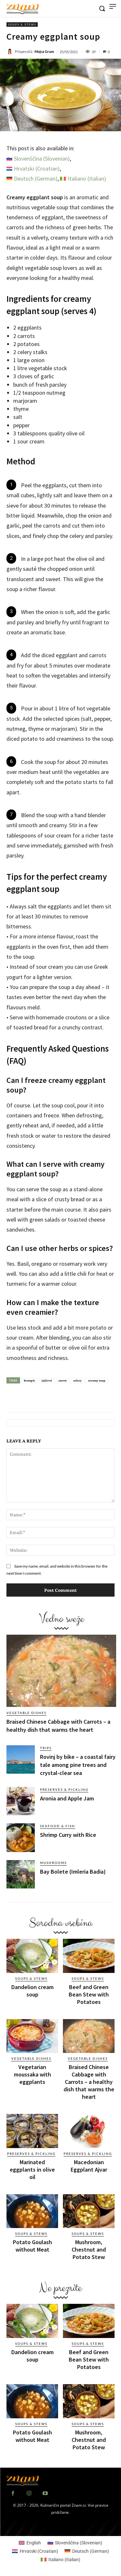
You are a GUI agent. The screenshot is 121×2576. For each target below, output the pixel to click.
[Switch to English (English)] (29, 2543)
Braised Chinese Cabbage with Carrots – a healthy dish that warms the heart (89, 2081)
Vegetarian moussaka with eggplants (32, 2074)
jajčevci (47, 1380)
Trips (46, 1748)
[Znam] (22, 9)
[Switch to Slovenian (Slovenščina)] (38, 159)
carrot (62, 1380)
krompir (29, 1380)
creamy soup (97, 1380)
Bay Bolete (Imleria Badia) (73, 1871)
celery (77, 1380)
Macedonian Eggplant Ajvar (89, 2165)
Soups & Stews (22, 24)
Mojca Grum (44, 51)
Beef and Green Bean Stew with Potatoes (89, 1994)
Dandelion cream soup (32, 1990)
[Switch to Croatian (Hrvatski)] (33, 169)
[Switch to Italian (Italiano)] (83, 179)
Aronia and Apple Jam (67, 1798)
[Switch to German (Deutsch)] (31, 179)
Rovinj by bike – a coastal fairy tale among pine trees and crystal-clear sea (78, 1765)
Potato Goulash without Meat (32, 2245)
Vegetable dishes (26, 1713)
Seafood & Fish (57, 1826)
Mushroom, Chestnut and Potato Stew (89, 2249)
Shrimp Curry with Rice (68, 1834)
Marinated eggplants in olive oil (32, 2169)
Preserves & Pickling (64, 1789)
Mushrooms (53, 1863)
